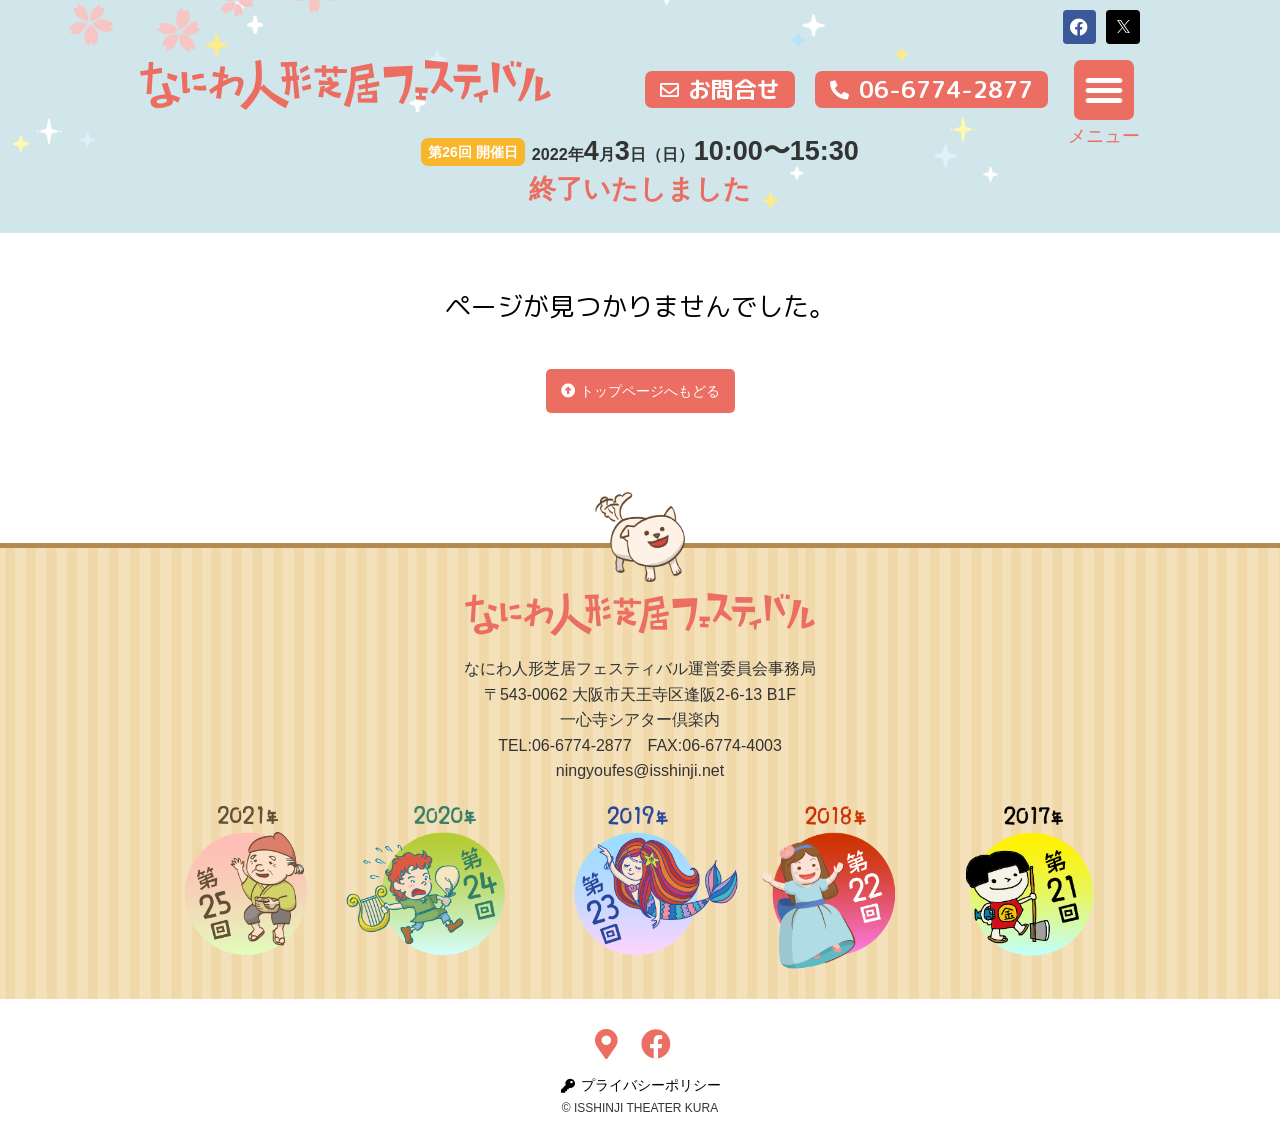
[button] (1080, 27)
